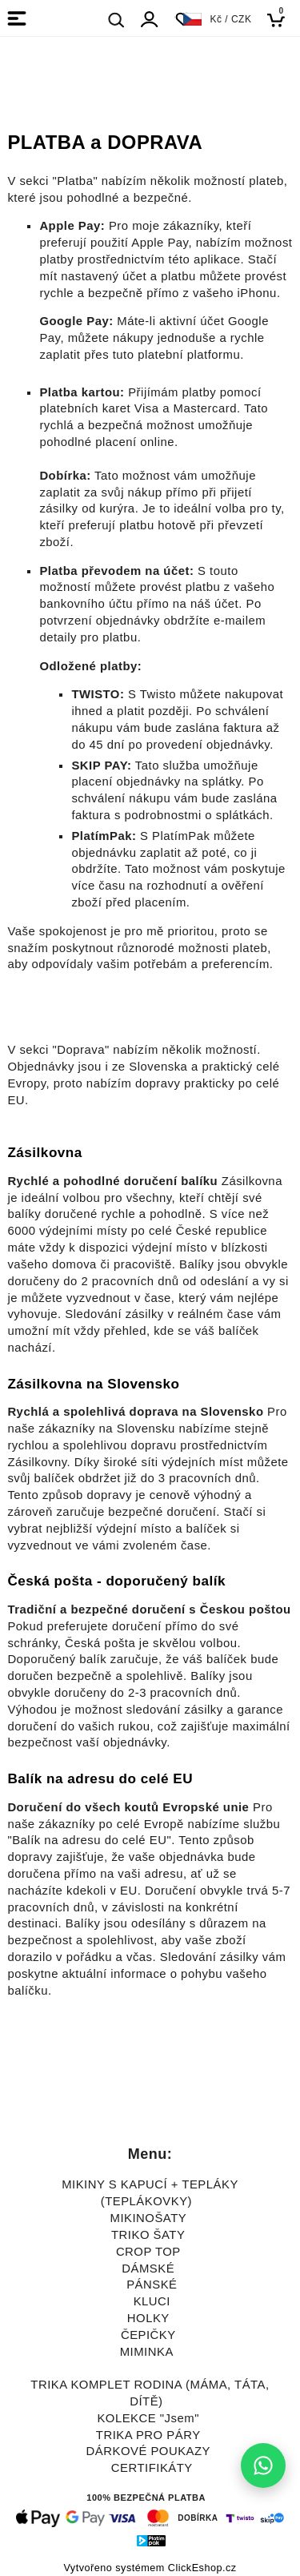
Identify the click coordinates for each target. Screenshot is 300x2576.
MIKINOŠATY (148, 2218)
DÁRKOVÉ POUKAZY (148, 2451)
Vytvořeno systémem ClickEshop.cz (149, 2568)
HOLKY (148, 2318)
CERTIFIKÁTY (152, 2467)
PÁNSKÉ (151, 2284)
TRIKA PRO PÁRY (148, 2435)
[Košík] (280, 19)
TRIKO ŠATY (148, 2234)
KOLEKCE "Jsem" (148, 2418)
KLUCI (152, 2301)
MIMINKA (146, 2351)
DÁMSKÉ (148, 2268)
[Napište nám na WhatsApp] (263, 2465)
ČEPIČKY (148, 2335)
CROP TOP (148, 2251)
